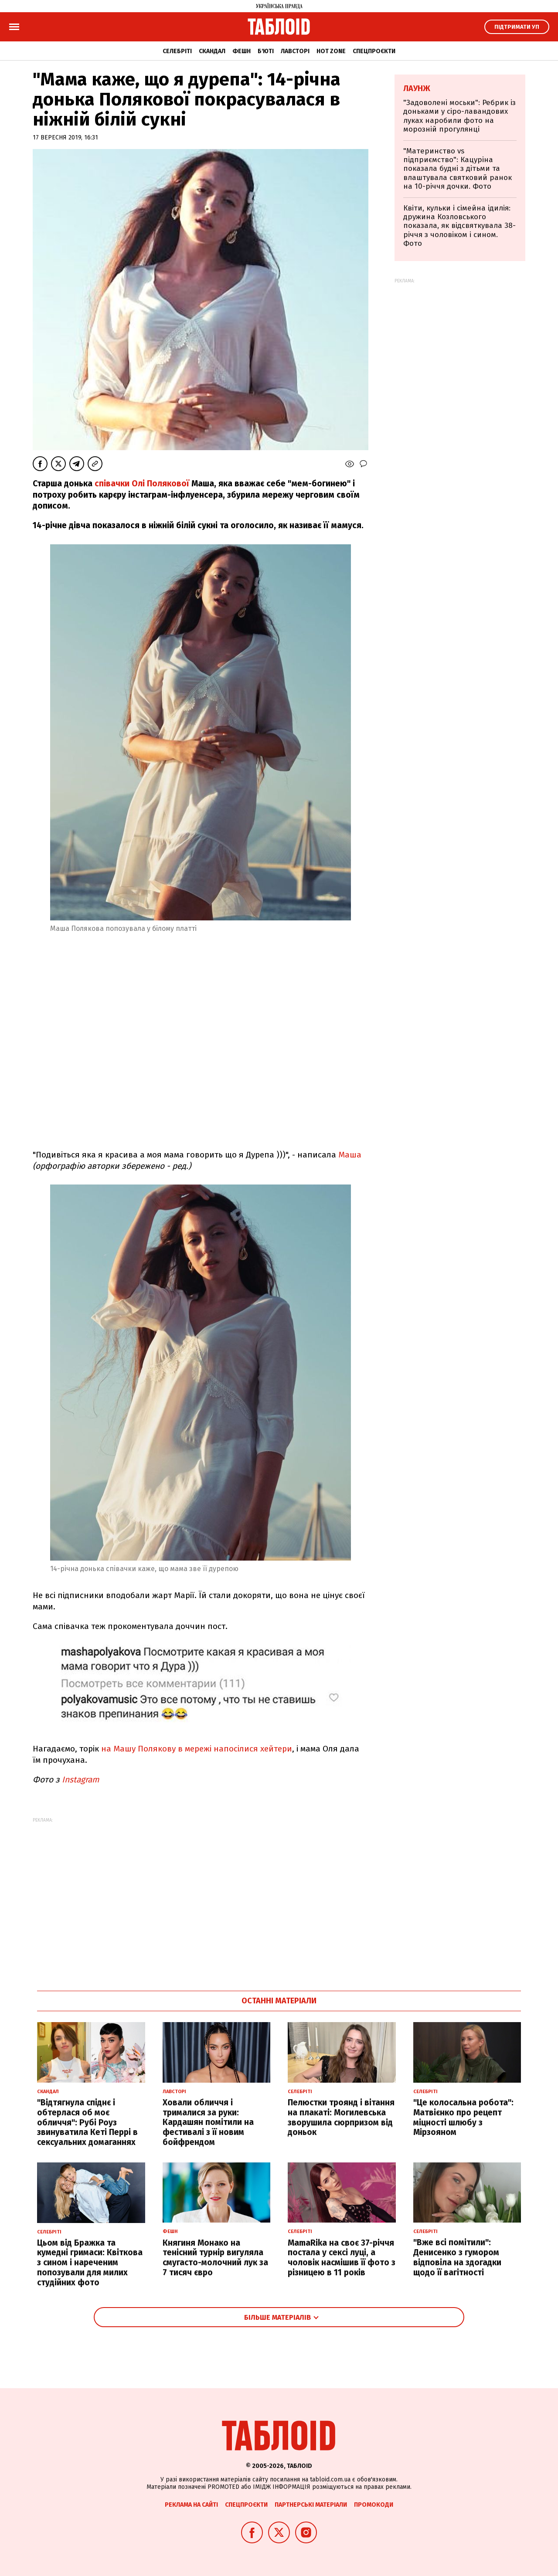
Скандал (212, 51)
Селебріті (177, 51)
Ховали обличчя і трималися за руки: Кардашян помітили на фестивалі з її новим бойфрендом (208, 2122)
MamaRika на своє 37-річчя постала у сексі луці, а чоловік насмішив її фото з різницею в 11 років (341, 2257)
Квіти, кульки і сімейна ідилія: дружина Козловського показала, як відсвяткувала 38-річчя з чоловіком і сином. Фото (459, 226)
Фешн (241, 51)
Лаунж (416, 88)
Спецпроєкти (374, 51)
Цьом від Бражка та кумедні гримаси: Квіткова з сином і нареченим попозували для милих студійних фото (90, 2263)
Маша (349, 1155)
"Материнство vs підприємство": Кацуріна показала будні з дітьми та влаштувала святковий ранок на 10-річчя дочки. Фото (457, 168)
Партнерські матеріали (311, 2504)
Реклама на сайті (191, 2504)
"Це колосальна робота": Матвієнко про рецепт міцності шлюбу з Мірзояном (463, 2117)
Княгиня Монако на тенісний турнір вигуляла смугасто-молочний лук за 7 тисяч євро (215, 2257)
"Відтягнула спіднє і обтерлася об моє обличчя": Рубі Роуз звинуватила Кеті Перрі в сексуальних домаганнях (87, 2122)
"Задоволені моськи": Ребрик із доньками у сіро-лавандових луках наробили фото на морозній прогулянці (459, 116)
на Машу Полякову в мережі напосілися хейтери (196, 1749)
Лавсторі (295, 51)
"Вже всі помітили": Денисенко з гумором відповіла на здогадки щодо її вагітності (457, 2257)
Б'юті (266, 51)
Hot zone (331, 51)
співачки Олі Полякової (143, 484)
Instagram (80, 1780)
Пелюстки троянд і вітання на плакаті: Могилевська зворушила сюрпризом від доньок (341, 2117)
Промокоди (373, 2504)
